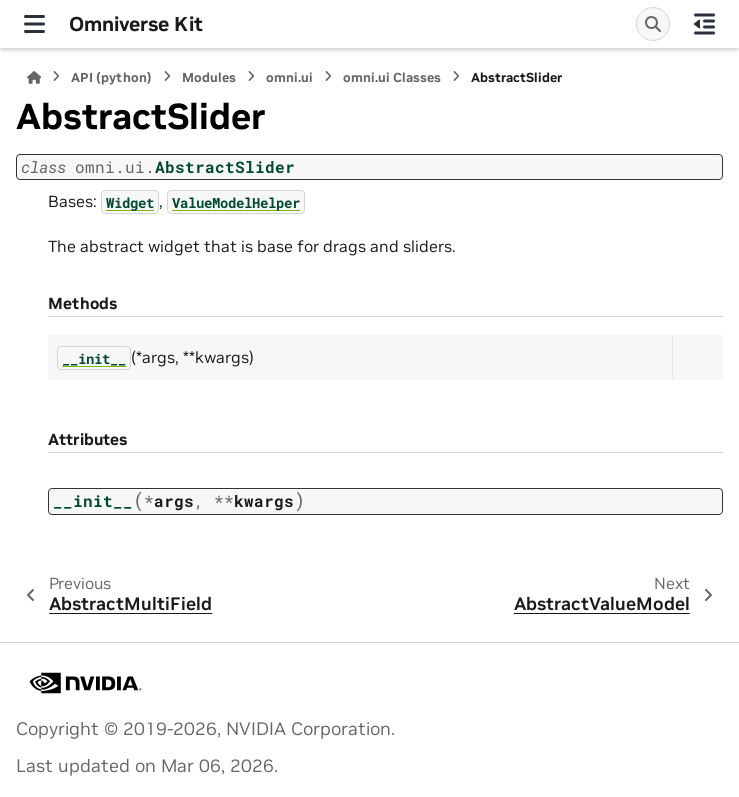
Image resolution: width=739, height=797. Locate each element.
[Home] (34, 77)
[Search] (653, 24)
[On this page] (704, 24)
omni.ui (289, 77)
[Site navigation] (34, 24)
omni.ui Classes (392, 77)
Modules (209, 77)
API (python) (111, 77)
